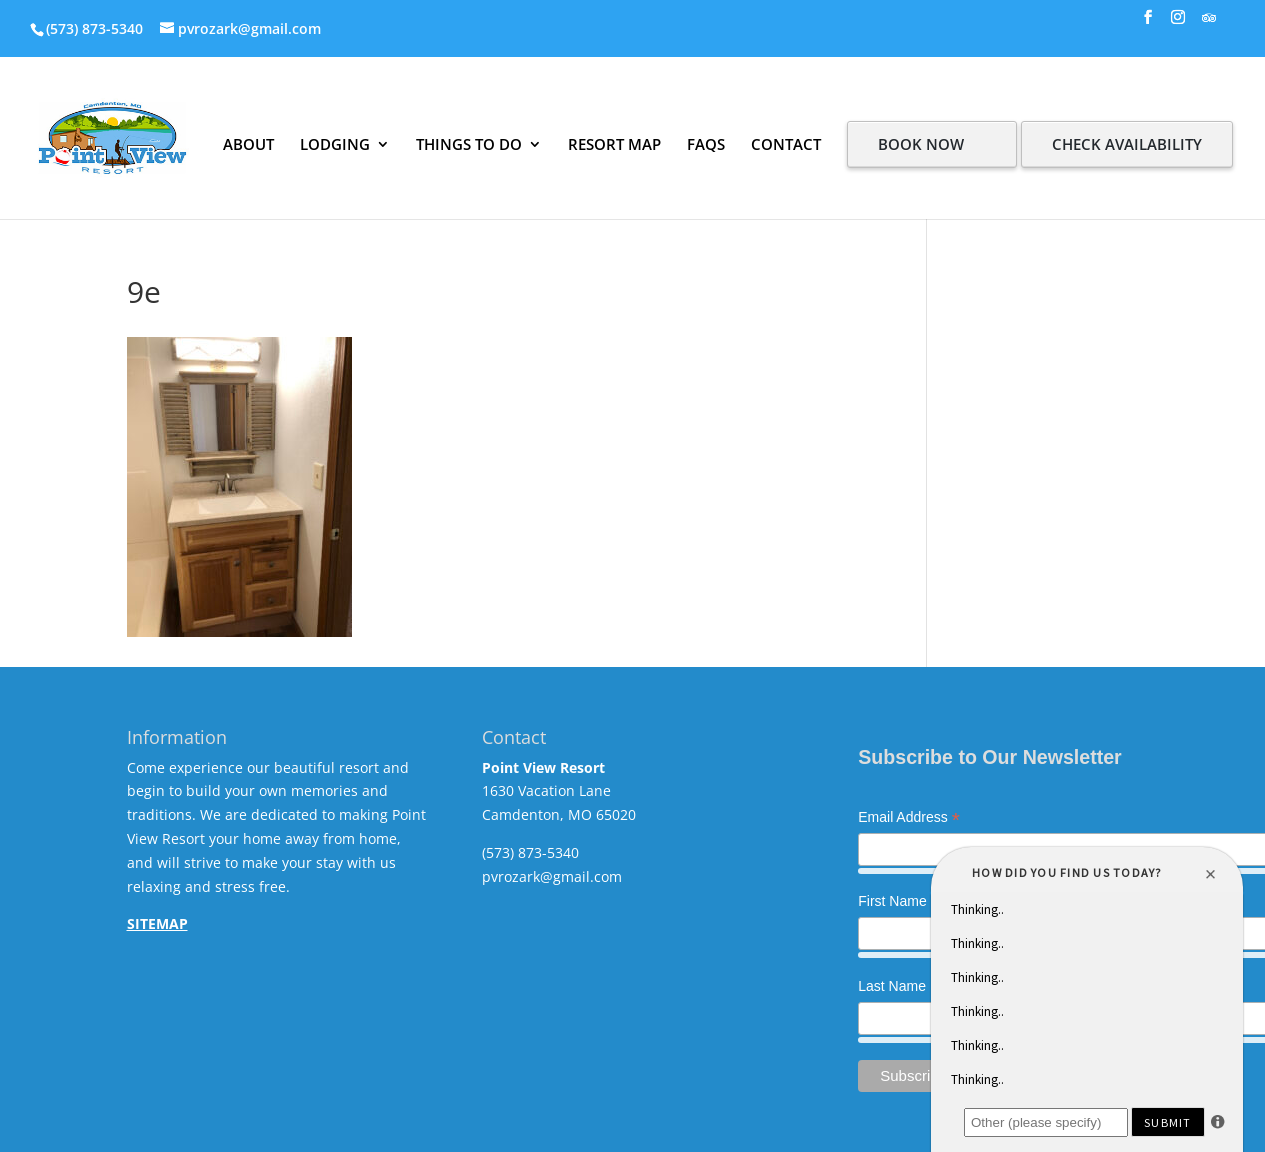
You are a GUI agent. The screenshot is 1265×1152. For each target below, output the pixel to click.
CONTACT (786, 144)
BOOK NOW (921, 144)
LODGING (335, 144)
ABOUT (248, 144)
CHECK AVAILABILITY (1127, 144)
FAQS (706, 144)
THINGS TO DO (469, 144)
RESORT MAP (614, 144)
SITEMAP (157, 923)
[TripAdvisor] (1209, 23)
